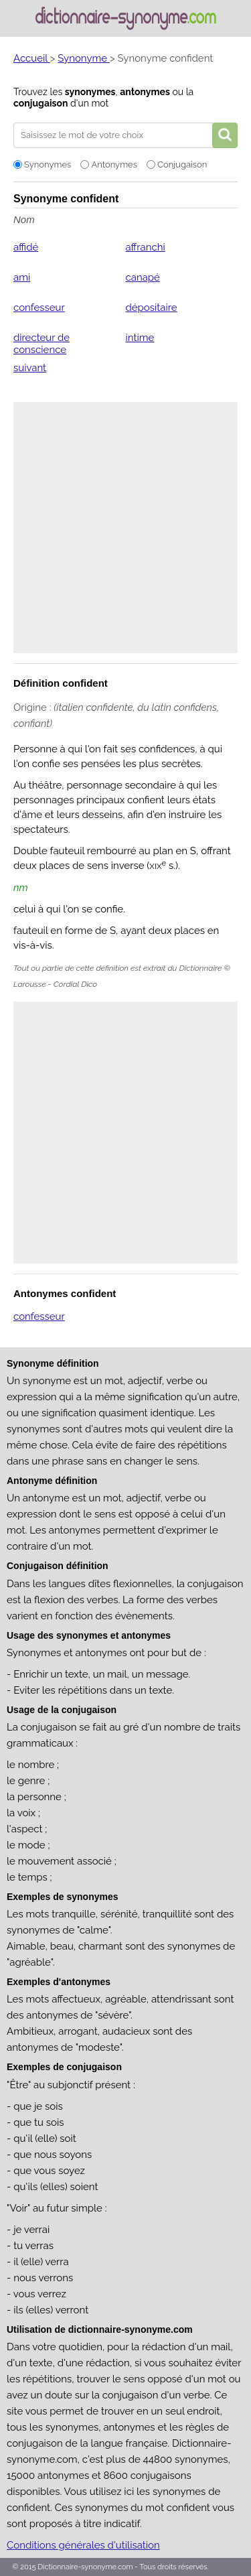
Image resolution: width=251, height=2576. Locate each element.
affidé (25, 247)
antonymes (145, 91)
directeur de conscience (41, 344)
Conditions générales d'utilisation (83, 2545)
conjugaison (40, 103)
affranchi (145, 247)
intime (139, 338)
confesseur (39, 307)
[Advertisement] (125, 527)
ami (21, 277)
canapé (142, 277)
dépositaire (151, 307)
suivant (29, 368)
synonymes (90, 91)
